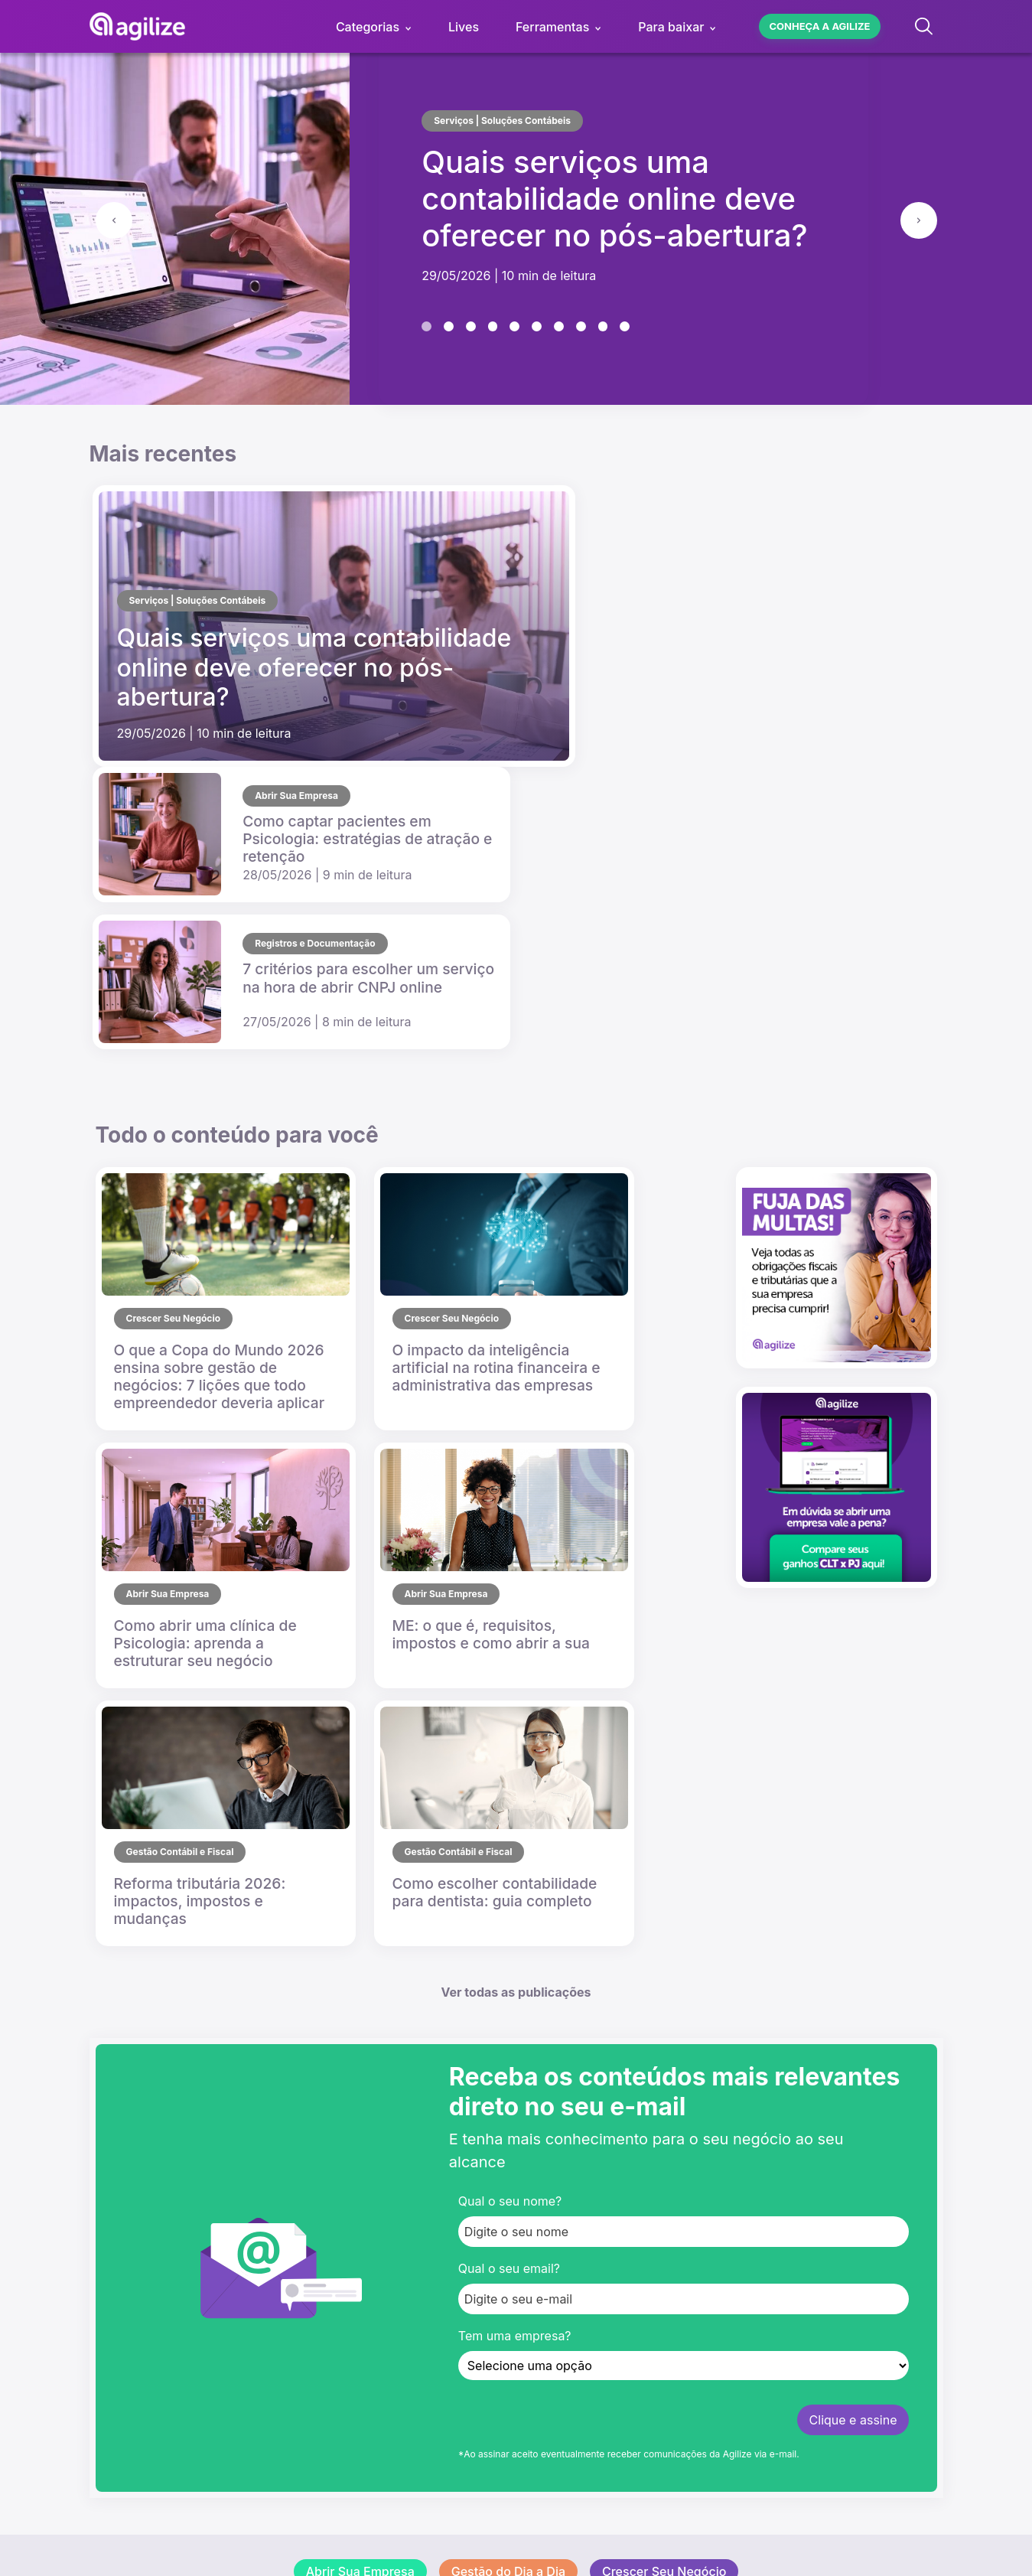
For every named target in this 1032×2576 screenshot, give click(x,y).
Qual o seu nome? (510, 1714)
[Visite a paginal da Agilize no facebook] (254, 2370)
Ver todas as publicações (516, 1505)
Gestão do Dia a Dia (508, 2084)
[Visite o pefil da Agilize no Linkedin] (205, 2370)
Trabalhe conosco (432, 2224)
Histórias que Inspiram (516, 2121)
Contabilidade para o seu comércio (481, 2347)
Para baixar (671, 26)
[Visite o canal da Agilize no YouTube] (108, 2370)
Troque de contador (437, 2365)
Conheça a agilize (819, 26)
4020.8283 (412, 2450)
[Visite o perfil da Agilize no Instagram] (156, 2370)
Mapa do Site (707, 2517)
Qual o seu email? (509, 1781)
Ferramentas (552, 26)
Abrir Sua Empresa (360, 2084)
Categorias (367, 26)
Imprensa (407, 2243)
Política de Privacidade (593, 2517)
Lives (463, 26)
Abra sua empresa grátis (450, 2328)
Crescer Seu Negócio (664, 2084)
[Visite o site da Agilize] (154, 2313)
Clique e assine (853, 1933)
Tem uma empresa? (514, 1849)
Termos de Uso (474, 2517)
